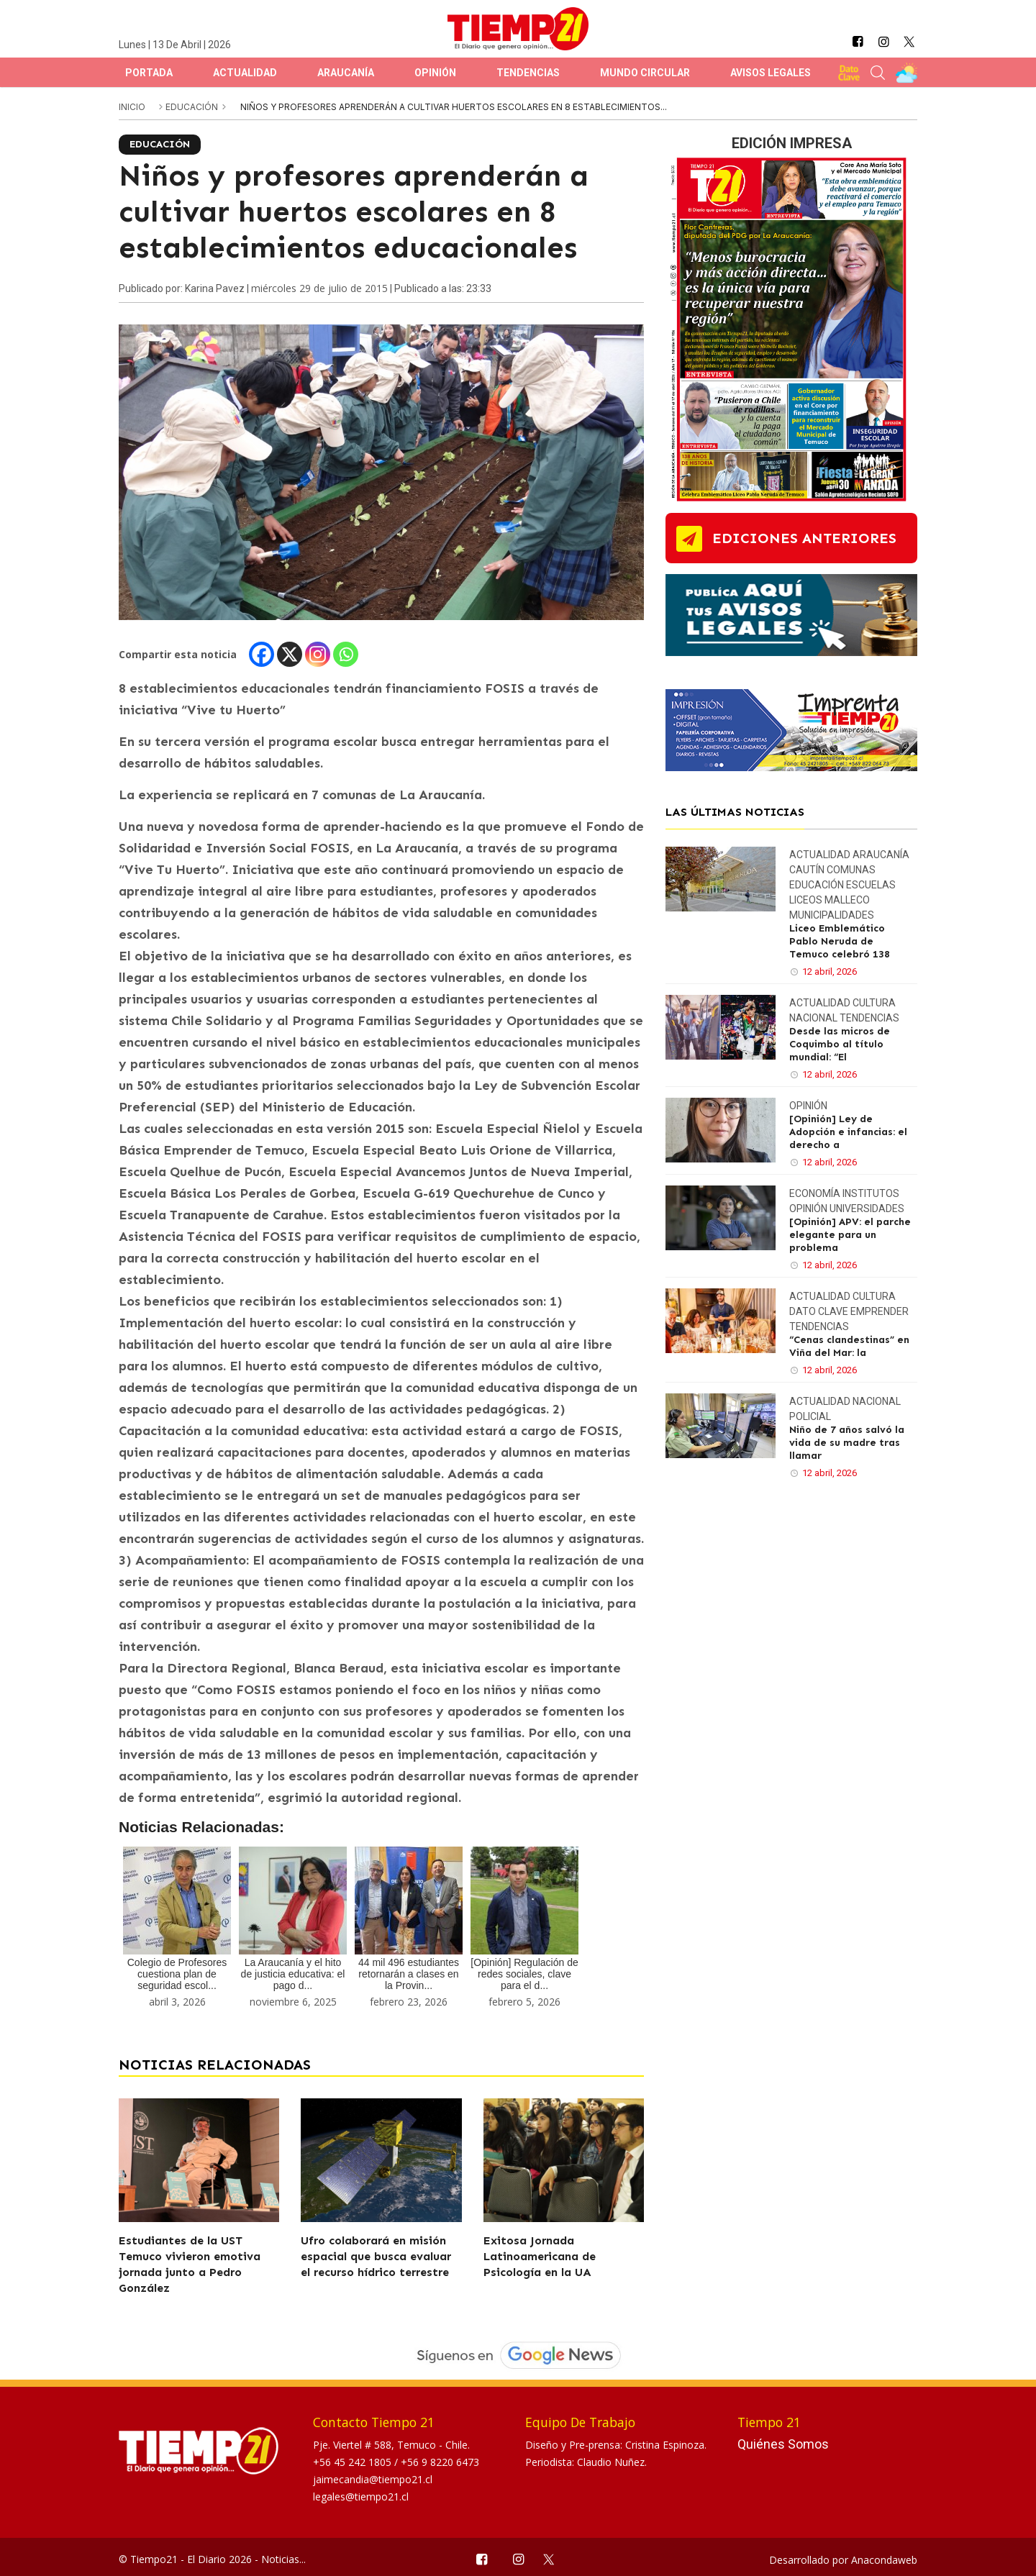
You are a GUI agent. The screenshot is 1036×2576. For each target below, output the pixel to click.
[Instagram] (317, 654)
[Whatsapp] (345, 654)
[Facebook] (261, 654)
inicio (132, 106)
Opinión (435, 72)
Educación (192, 106)
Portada (149, 72)
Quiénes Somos (783, 2444)
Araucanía (345, 72)
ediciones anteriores (804, 538)
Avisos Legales (770, 72)
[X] (289, 654)
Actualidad (245, 72)
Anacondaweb (884, 2560)
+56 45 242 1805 (353, 2462)
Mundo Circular (645, 72)
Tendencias (528, 72)
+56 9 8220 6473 (440, 2462)
